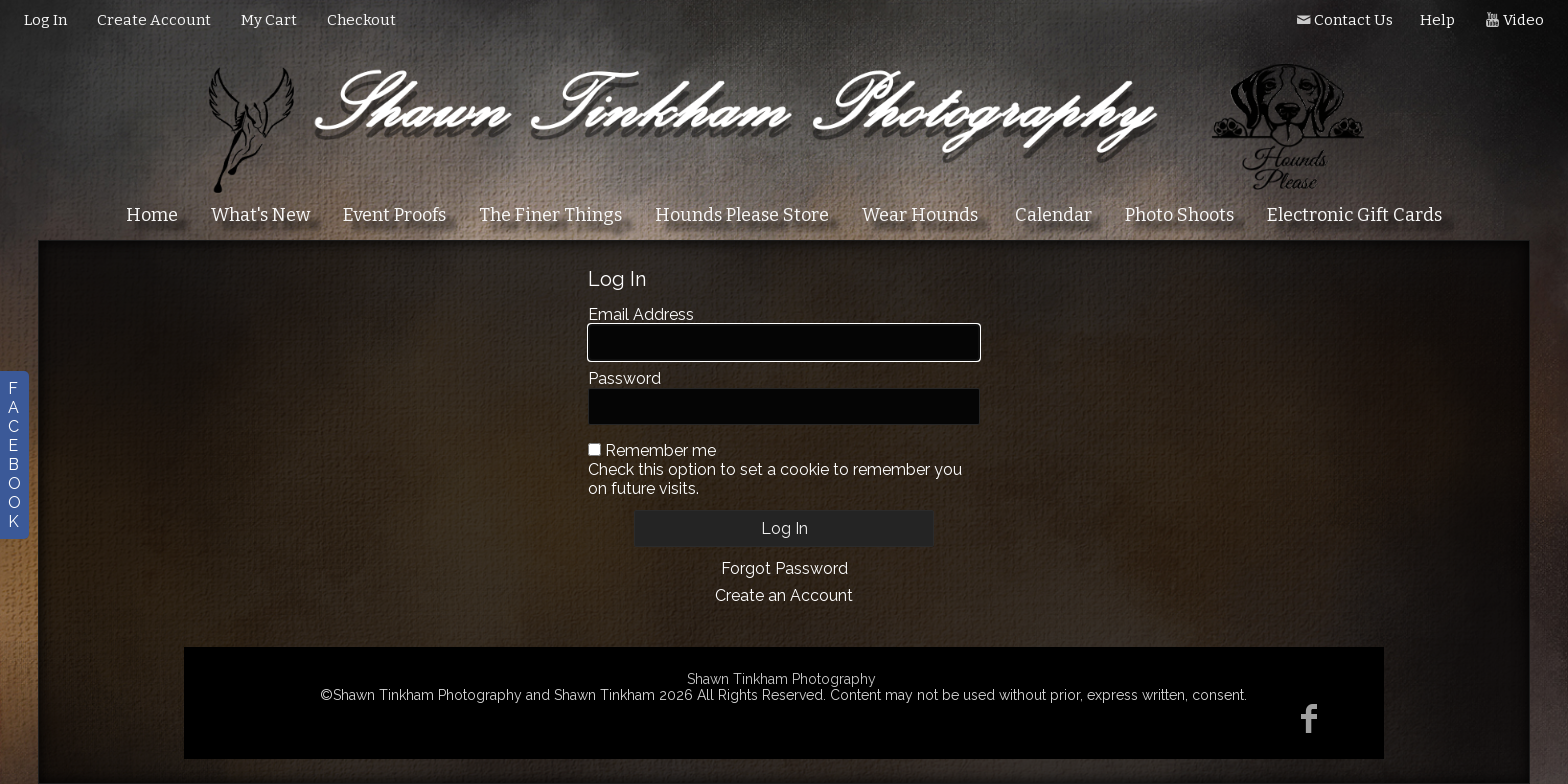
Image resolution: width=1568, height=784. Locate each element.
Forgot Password (784, 568)
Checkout (361, 20)
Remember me (660, 450)
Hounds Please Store (742, 215)
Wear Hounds (920, 215)
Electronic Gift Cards (1354, 215)
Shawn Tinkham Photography (781, 679)
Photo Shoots (1179, 215)
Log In (45, 20)
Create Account (154, 20)
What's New (260, 215)
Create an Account (784, 595)
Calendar (1053, 215)
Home (152, 215)
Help (1437, 20)
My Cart (270, 20)
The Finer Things (550, 215)
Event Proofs (394, 215)
